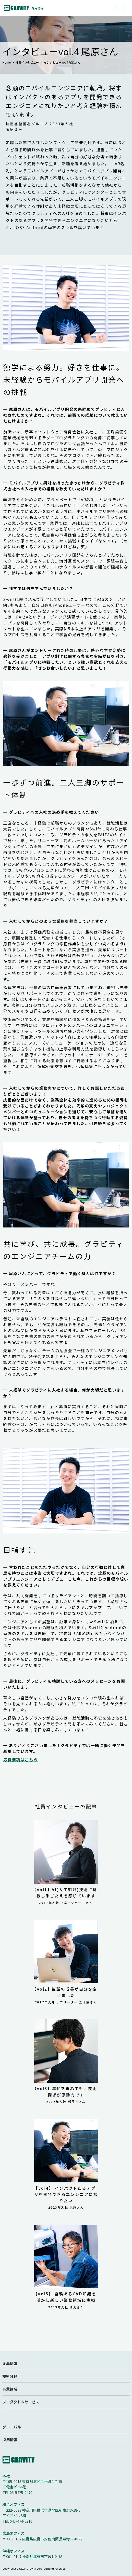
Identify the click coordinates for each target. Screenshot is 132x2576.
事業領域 (9, 2389)
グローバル (11, 2426)
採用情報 (9, 2439)
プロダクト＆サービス (20, 2401)
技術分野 (9, 2376)
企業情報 (9, 2363)
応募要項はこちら (20, 1760)
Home (6, 62)
